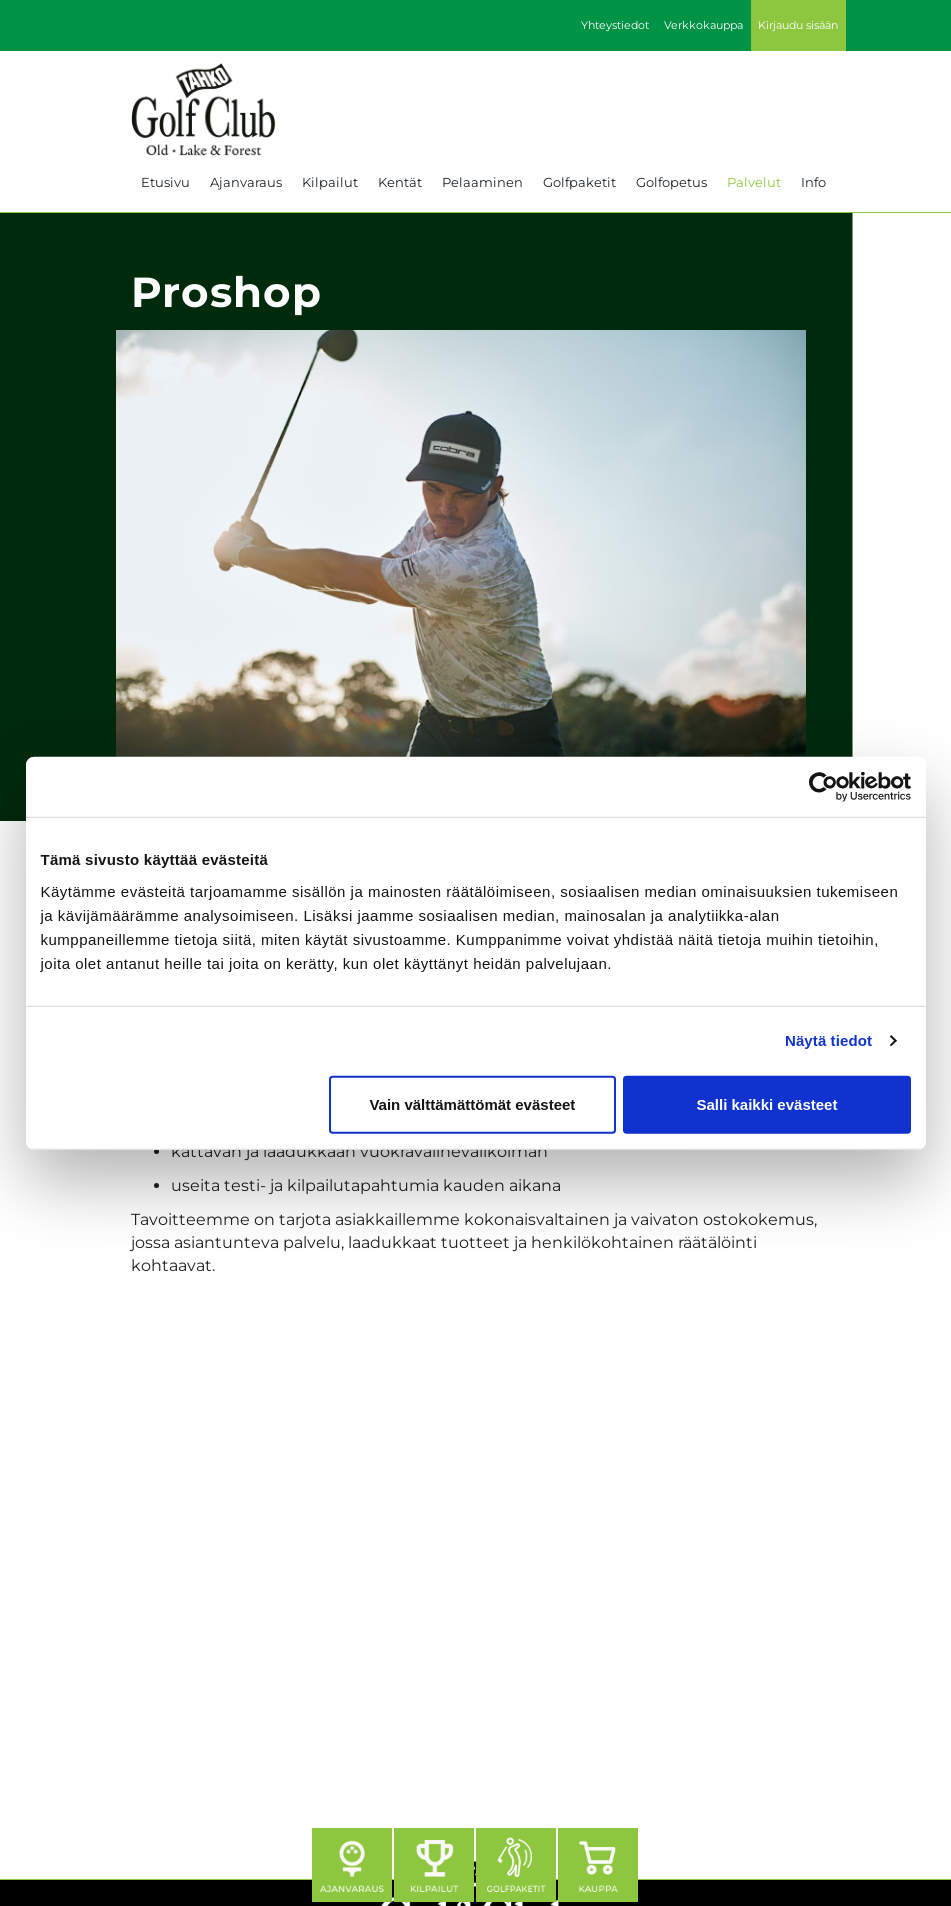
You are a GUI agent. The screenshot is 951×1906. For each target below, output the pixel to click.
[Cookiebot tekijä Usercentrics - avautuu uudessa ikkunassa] (823, 787)
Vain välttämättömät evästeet (472, 1103)
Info (813, 182)
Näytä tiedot (828, 1040)
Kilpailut (330, 182)
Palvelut (754, 182)
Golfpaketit (579, 182)
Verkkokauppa (703, 25)
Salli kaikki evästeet (766, 1103)
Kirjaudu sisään (798, 25)
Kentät (400, 182)
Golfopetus (671, 182)
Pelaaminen (482, 182)
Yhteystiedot (615, 25)
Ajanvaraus (246, 182)
